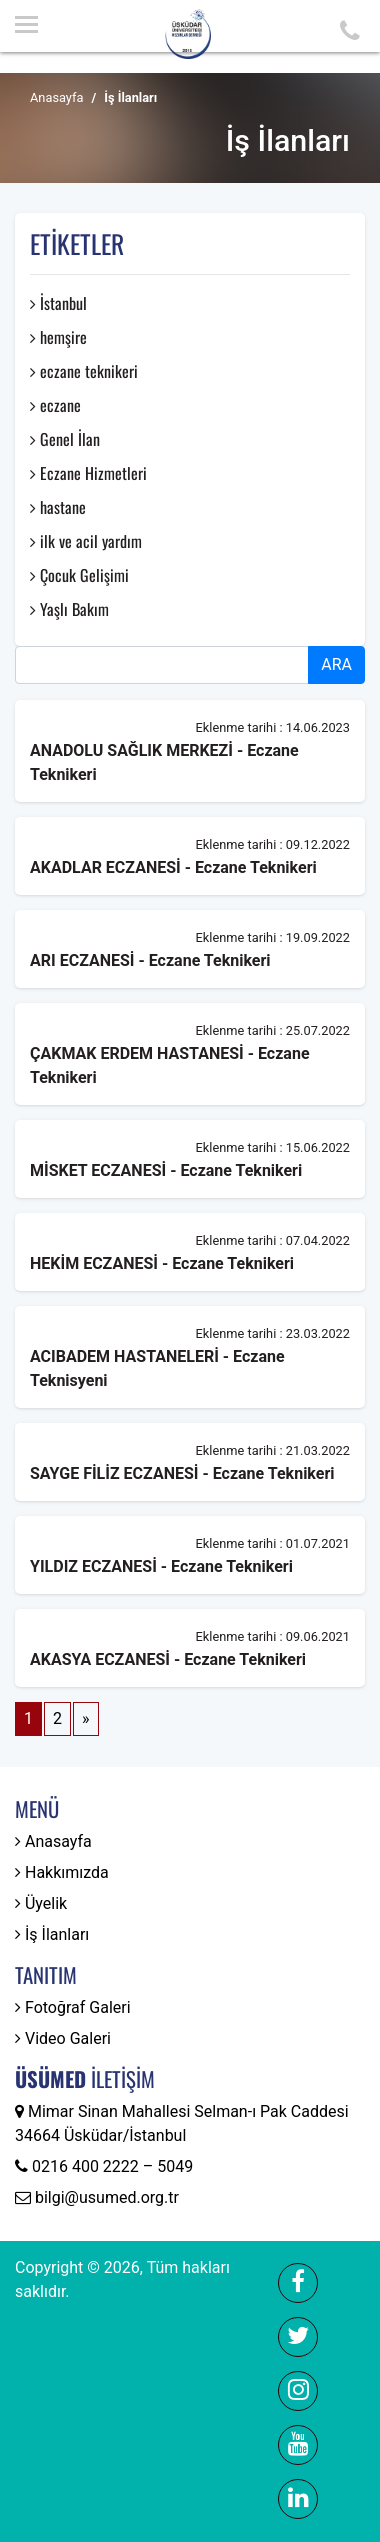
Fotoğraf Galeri (73, 2007)
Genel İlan (65, 439)
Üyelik (41, 1903)
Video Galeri (63, 2038)
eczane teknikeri (84, 371)
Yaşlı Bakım (69, 609)
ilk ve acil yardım (86, 541)
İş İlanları (52, 1934)
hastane (58, 507)
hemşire (58, 337)
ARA (336, 664)
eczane (55, 405)
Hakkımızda (62, 1872)
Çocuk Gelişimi (79, 575)
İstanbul (58, 303)
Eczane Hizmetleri (88, 473)
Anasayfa (56, 97)
